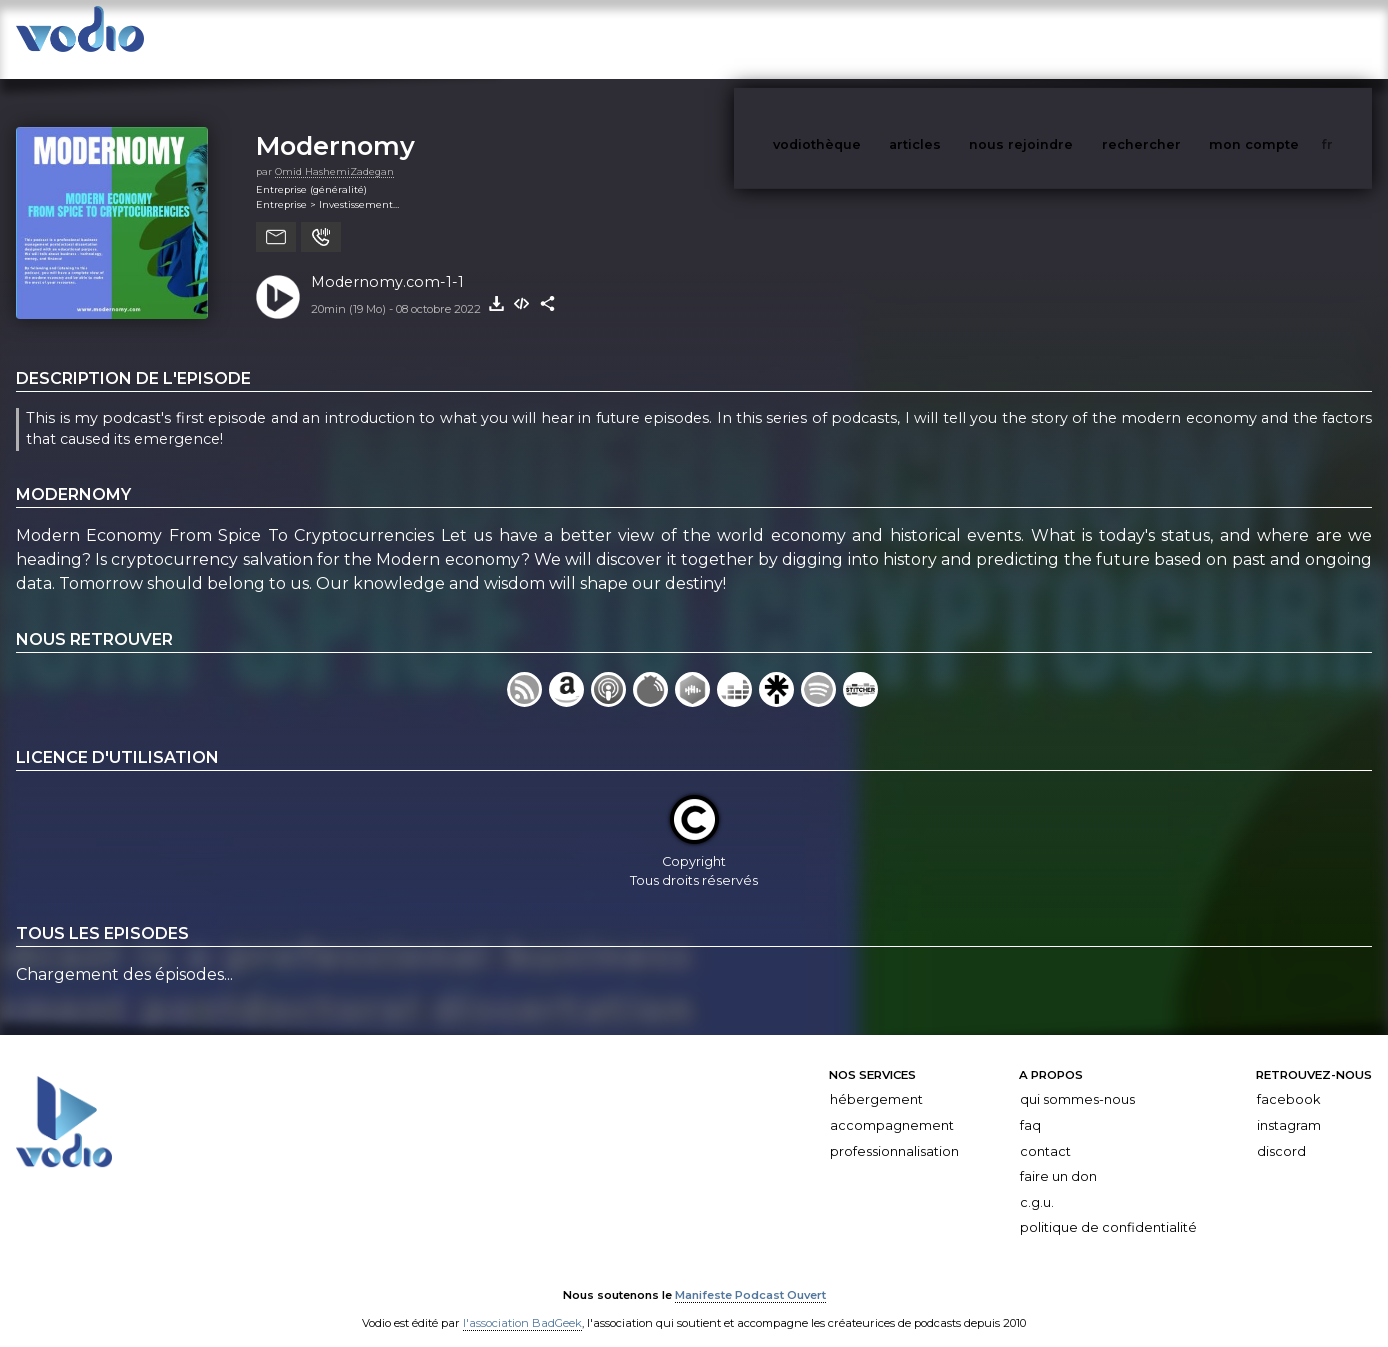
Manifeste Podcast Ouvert (750, 1275)
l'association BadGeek (522, 1303)
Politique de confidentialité (1108, 1207)
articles (960, 38)
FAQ (1030, 1105)
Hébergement (876, 1079)
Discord (1281, 1131)
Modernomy (335, 125)
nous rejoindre (1062, 38)
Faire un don (1058, 1156)
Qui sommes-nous (1077, 1079)
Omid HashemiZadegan (334, 151)
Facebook (1288, 1079)
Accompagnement (892, 1105)
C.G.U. (1037, 1182)
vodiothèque (865, 38)
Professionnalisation (894, 1131)
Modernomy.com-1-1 (387, 262)
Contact (1045, 1131)
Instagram (1289, 1105)
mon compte (1287, 38)
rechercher (1178, 38)
